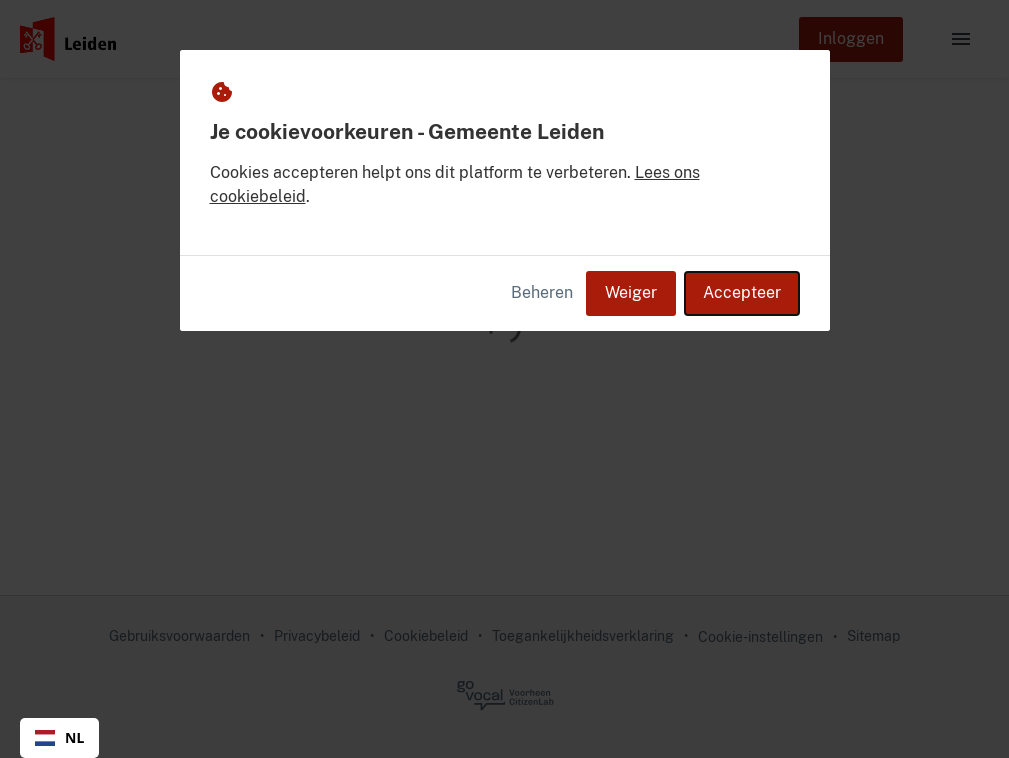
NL (59, 737)
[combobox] (59, 738)
